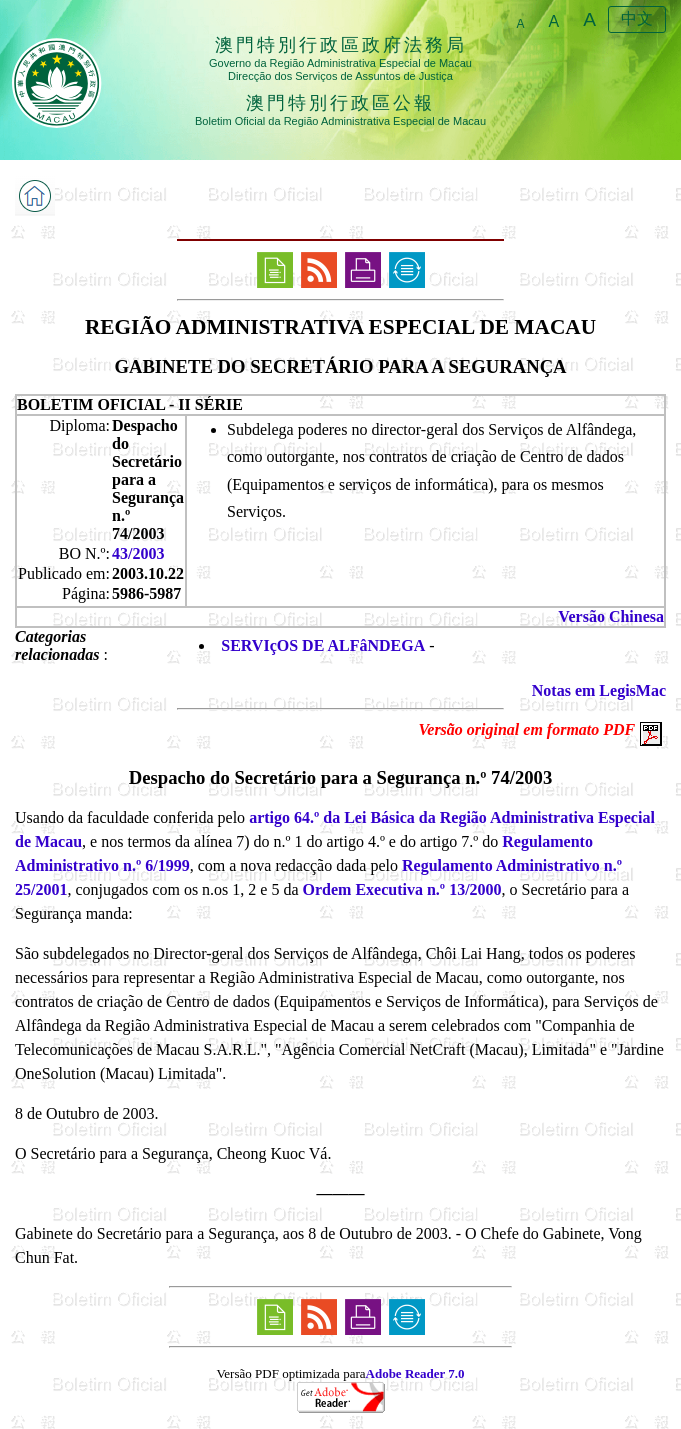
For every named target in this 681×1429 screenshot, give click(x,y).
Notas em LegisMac (599, 690)
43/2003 (138, 553)
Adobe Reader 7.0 (415, 1373)
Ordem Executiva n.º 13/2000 (402, 889)
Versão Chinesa (611, 616)
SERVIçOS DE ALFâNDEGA (323, 645)
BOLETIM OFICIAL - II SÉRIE (130, 404)
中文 (637, 18)
